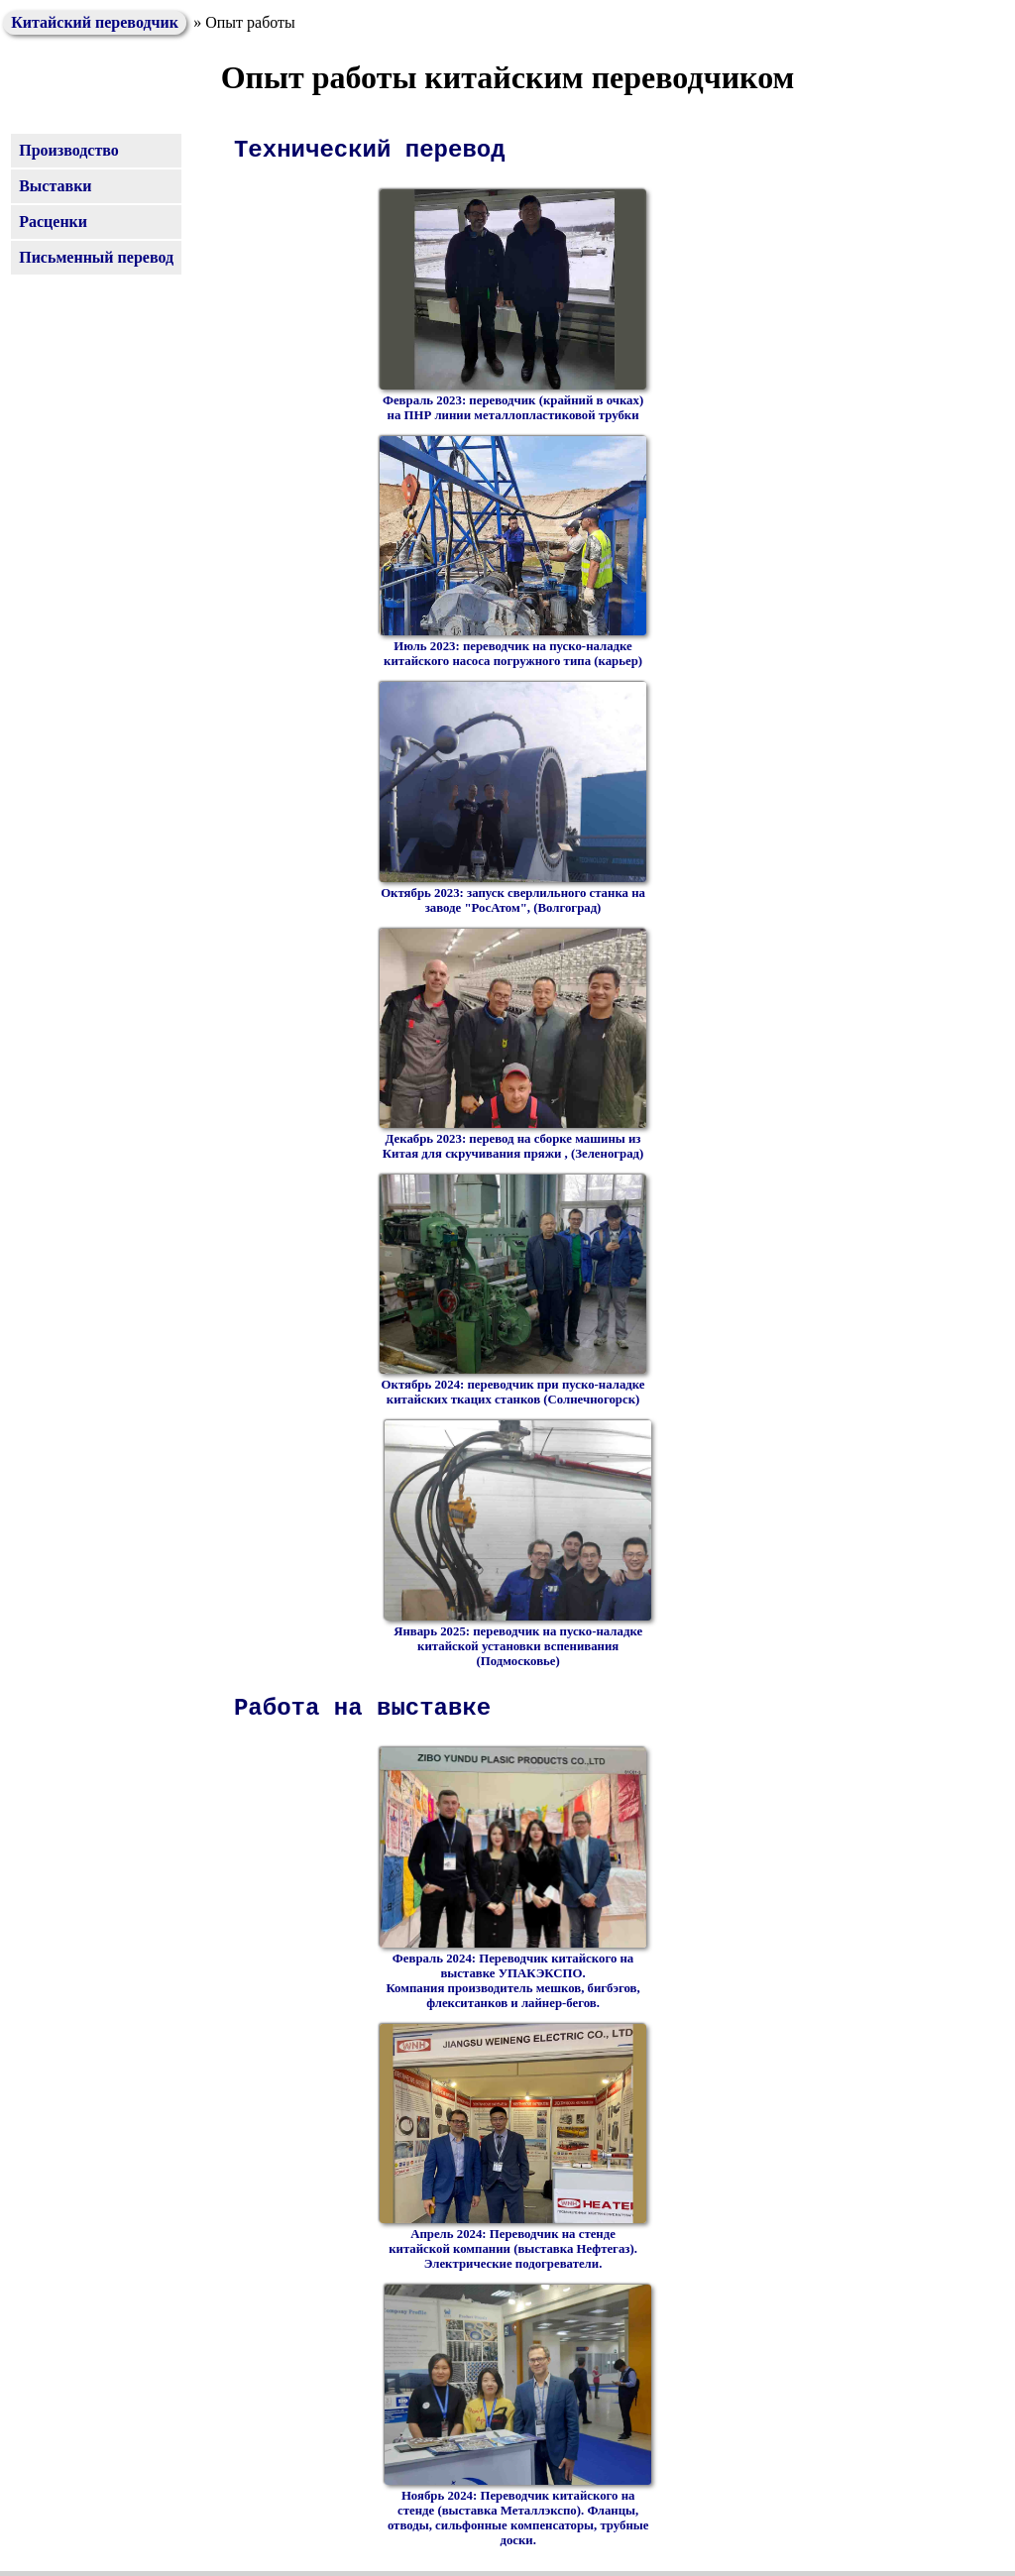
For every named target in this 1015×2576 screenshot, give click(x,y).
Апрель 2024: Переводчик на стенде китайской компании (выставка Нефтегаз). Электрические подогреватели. (513, 2148)
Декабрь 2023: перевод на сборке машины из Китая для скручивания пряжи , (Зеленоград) (513, 1045)
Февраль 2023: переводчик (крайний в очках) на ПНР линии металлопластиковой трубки (513, 305)
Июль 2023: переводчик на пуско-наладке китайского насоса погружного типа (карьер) (513, 552)
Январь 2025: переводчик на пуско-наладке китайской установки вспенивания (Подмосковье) (518, 1544)
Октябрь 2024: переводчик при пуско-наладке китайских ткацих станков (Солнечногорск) (513, 1291)
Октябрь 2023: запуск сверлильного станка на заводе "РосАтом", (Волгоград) (513, 798)
